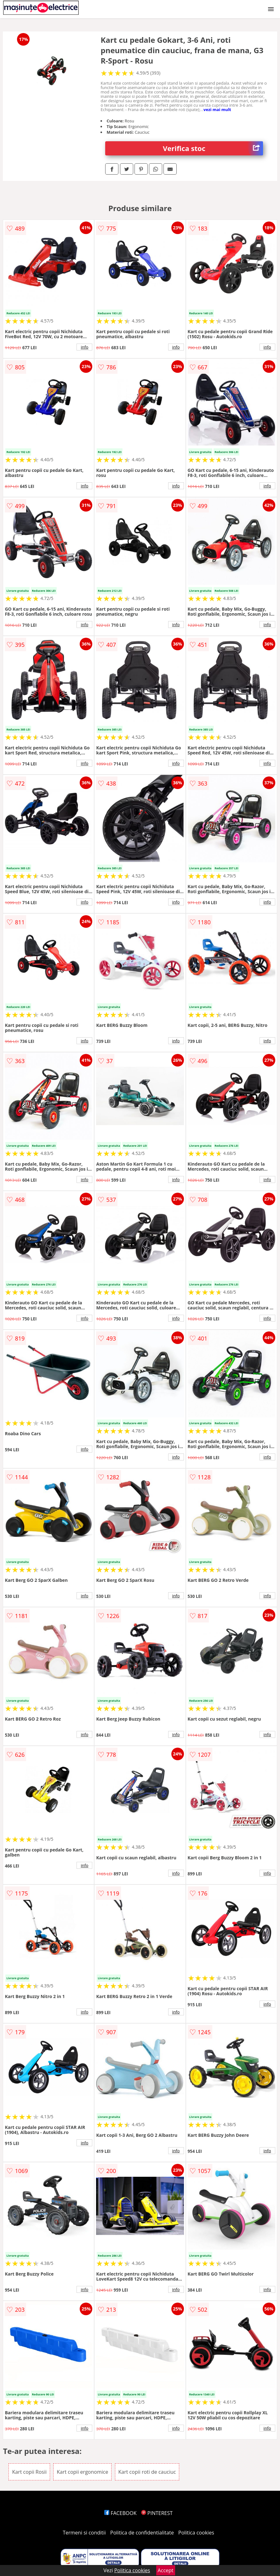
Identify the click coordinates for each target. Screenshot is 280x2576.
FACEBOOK (120, 2513)
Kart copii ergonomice (82, 2471)
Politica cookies (196, 2532)
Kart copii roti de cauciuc (147, 2471)
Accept (166, 2570)
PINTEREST (157, 2513)
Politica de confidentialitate (142, 2532)
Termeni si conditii (84, 2532)
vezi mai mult (217, 109)
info (85, 347)
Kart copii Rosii (29, 2471)
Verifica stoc (213, 148)
